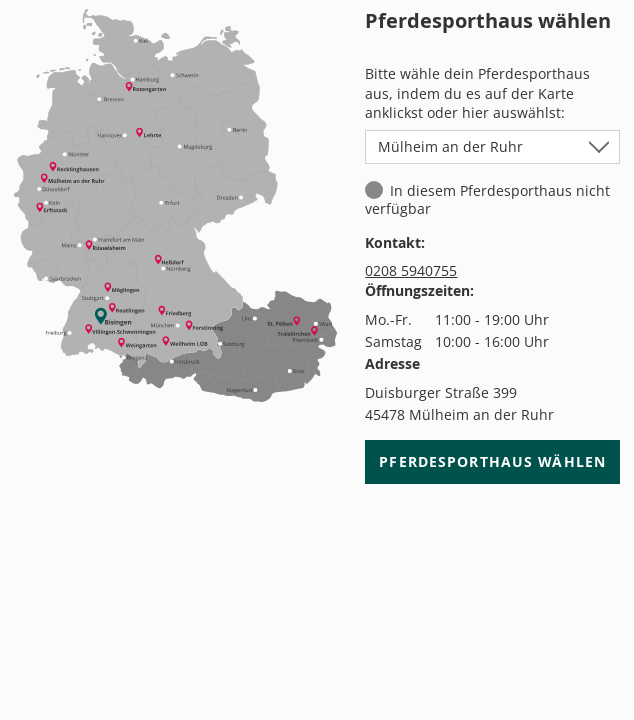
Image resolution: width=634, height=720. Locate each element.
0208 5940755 (411, 270)
